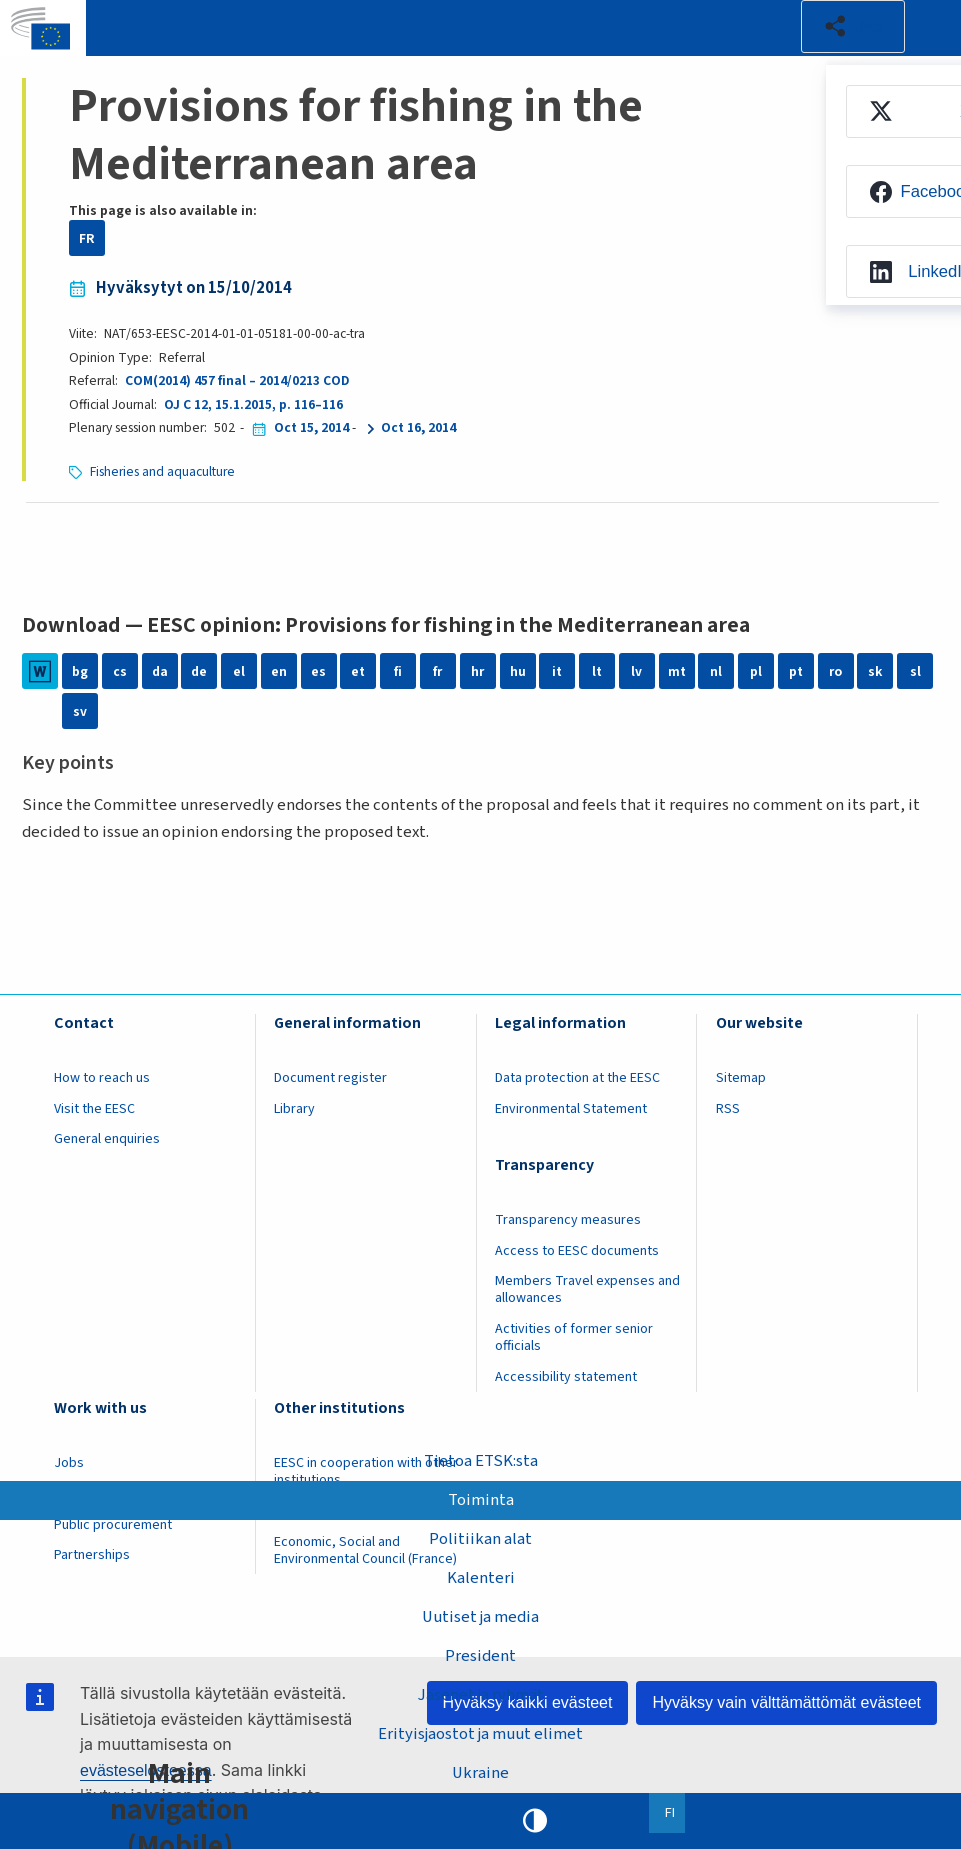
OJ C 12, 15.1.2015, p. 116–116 (253, 404)
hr (477, 671)
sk (875, 671)
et (358, 671)
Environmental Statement (571, 1109)
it (557, 671)
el (239, 671)
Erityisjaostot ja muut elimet (480, 1734)
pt (796, 671)
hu (518, 671)
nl (716, 671)
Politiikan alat (480, 1538)
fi (398, 671)
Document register (330, 1078)
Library (294, 1109)
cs (120, 671)
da (160, 671)
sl (915, 671)
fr (437, 671)
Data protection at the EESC (577, 1078)
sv (80, 711)
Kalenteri (481, 1578)
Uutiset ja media (481, 1617)
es (318, 671)
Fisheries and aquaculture (162, 471)
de (199, 671)
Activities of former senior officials (574, 1337)
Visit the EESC (94, 1109)
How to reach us (102, 1078)
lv (636, 671)
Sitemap (741, 1078)
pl (756, 671)
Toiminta (481, 1499)
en (279, 671)
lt (597, 671)
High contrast (535, 1821)
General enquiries (107, 1139)
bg (80, 671)
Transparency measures (568, 1220)
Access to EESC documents (577, 1251)
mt (677, 671)
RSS (728, 1109)
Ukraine (481, 1773)
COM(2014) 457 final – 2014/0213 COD (237, 380)
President (480, 1656)
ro (835, 671)
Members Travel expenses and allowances (587, 1289)
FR (87, 238)
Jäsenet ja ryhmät (481, 1695)
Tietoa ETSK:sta (481, 1460)
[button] (852, 26)
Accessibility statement (566, 1377)
